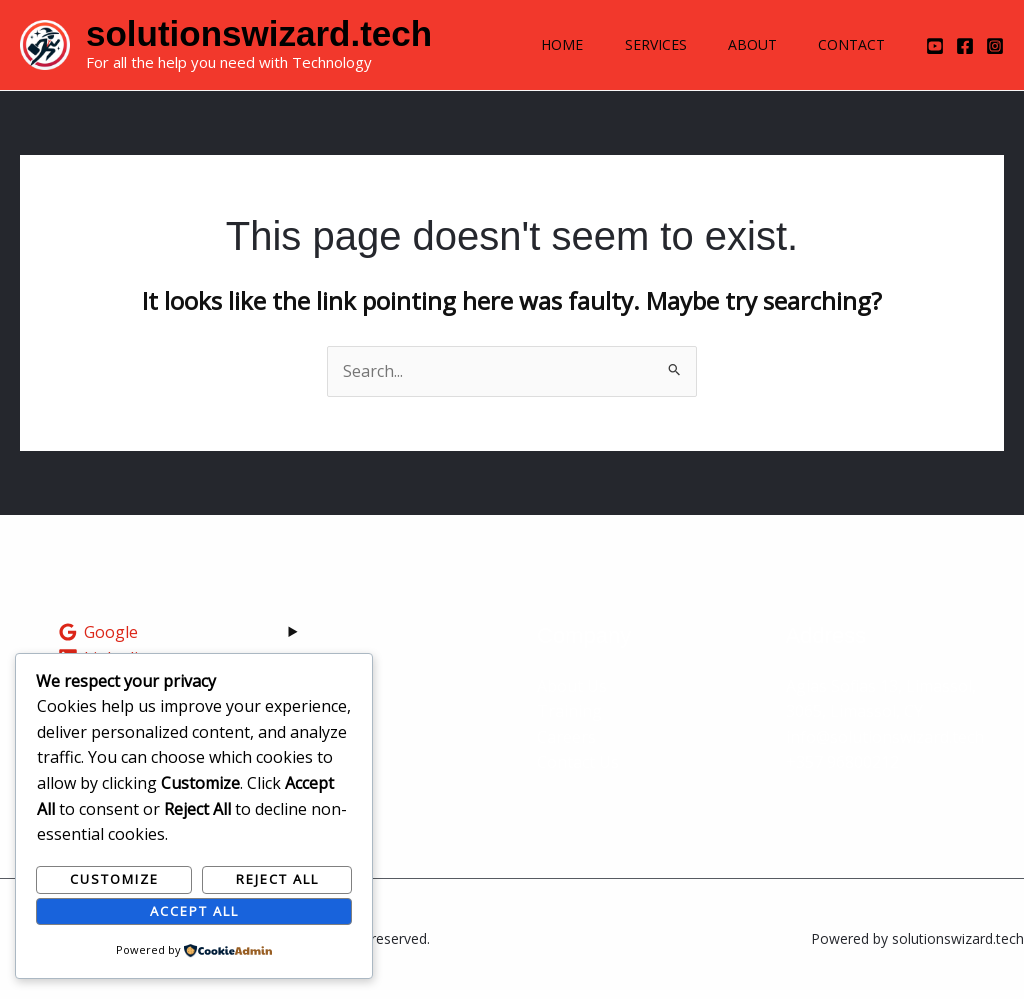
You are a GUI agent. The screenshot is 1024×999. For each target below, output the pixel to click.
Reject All (277, 879)
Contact (848, 44)
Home (539, 44)
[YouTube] (935, 46)
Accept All (194, 911)
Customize (114, 879)
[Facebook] (965, 46)
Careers (566, 737)
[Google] (98, 632)
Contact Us (578, 762)
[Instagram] (995, 46)
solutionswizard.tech (259, 33)
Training (569, 711)
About (742, 44)
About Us (572, 686)
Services (639, 44)
